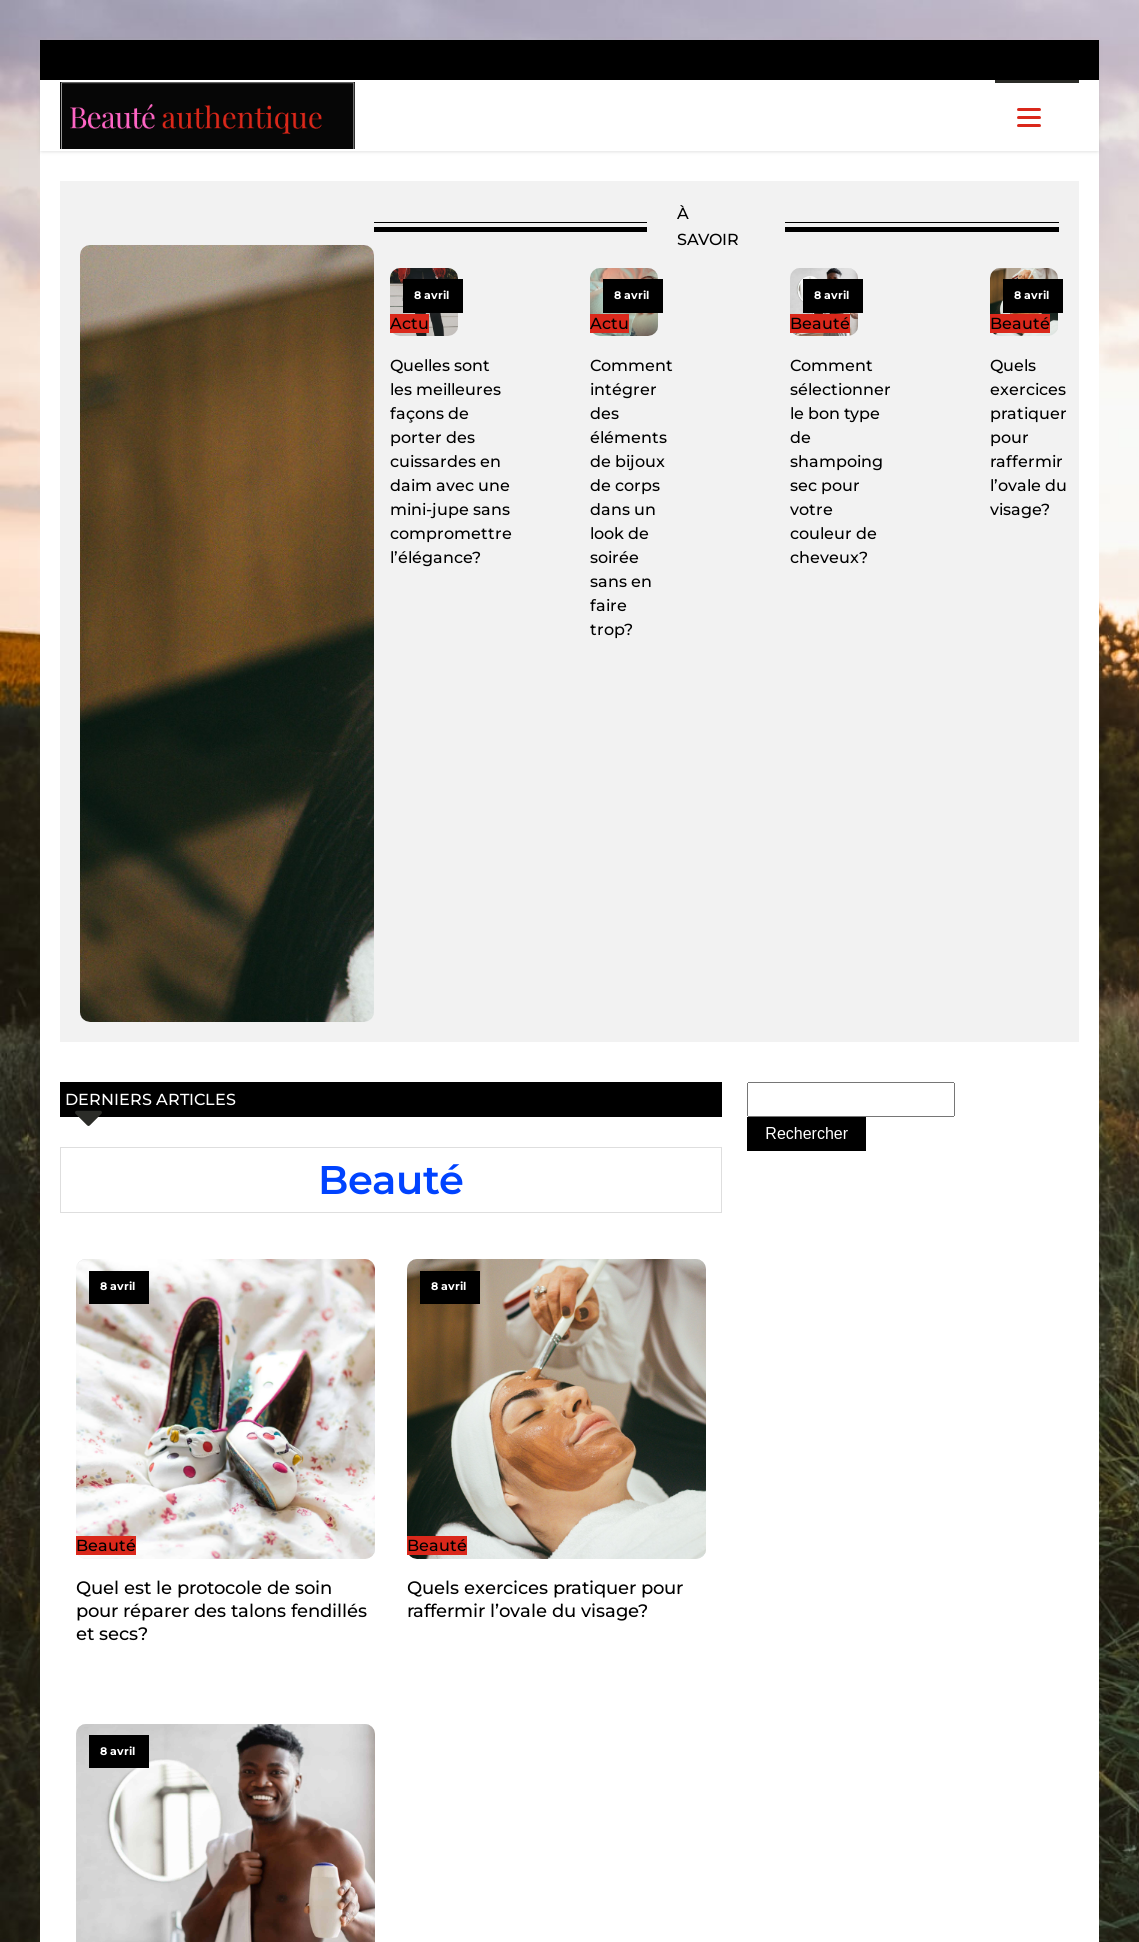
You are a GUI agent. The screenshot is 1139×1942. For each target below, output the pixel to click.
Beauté (820, 323)
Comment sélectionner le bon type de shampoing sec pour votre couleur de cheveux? (840, 461)
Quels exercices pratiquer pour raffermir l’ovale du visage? (1028, 437)
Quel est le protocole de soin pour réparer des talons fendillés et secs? (221, 1611)
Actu (409, 323)
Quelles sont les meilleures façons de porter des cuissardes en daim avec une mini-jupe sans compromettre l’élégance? (451, 461)
